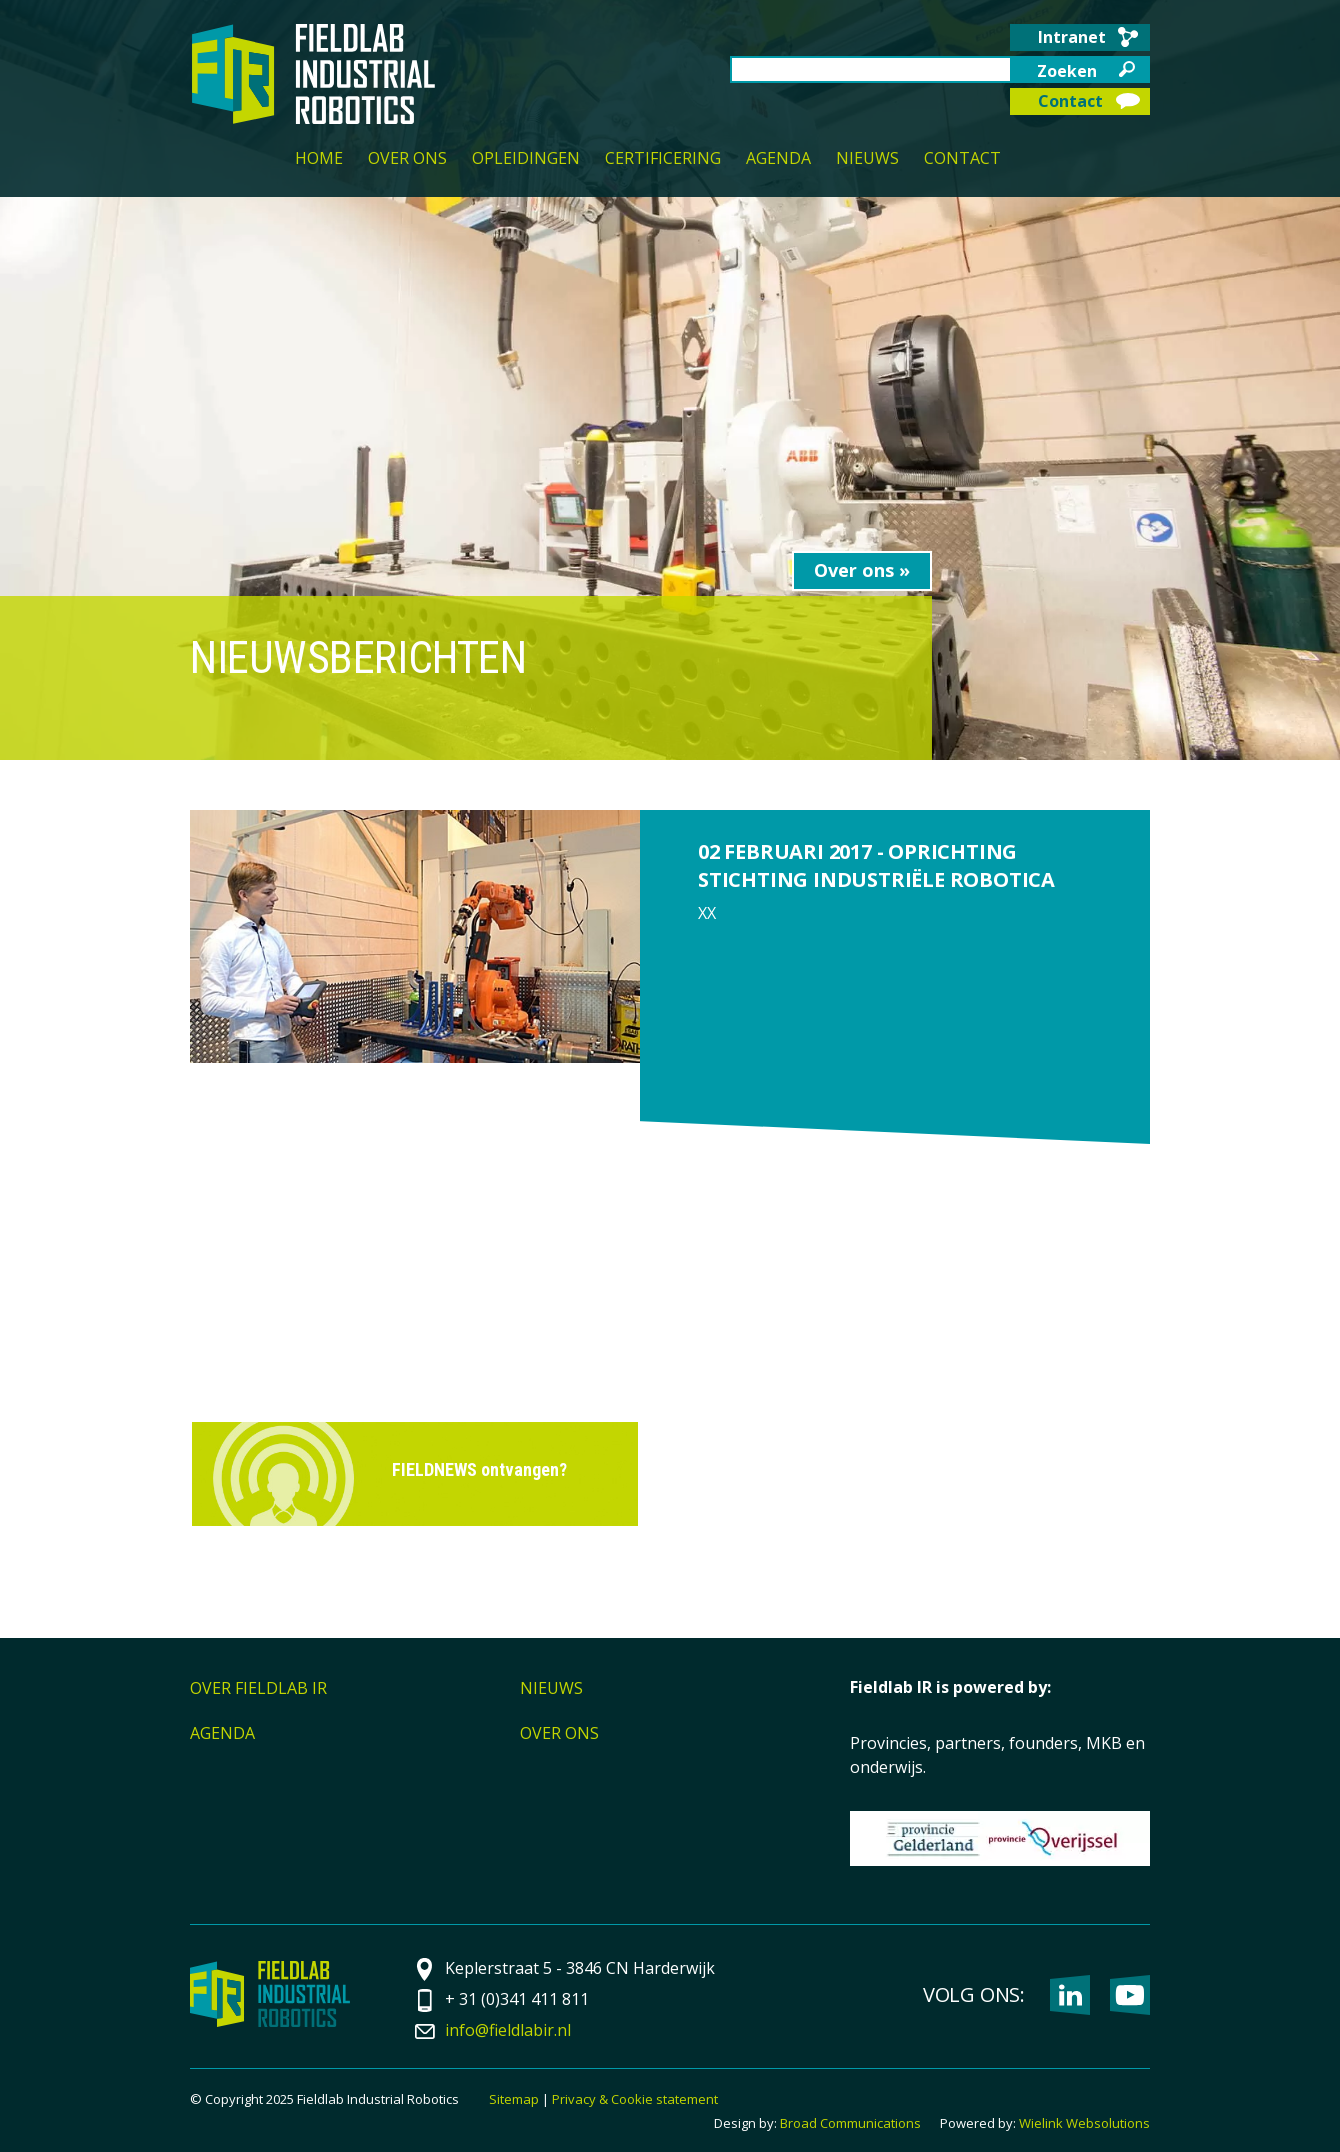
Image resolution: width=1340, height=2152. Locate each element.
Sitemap (514, 2099)
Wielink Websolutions (1084, 2123)
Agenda (778, 158)
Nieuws (867, 158)
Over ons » (862, 570)
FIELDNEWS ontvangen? (479, 1469)
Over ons (407, 158)
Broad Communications (850, 2123)
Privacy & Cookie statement (635, 2099)
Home (319, 158)
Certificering (663, 158)
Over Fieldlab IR (258, 1688)
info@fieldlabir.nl (508, 2030)
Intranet (1072, 37)
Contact (1070, 101)
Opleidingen (526, 158)
